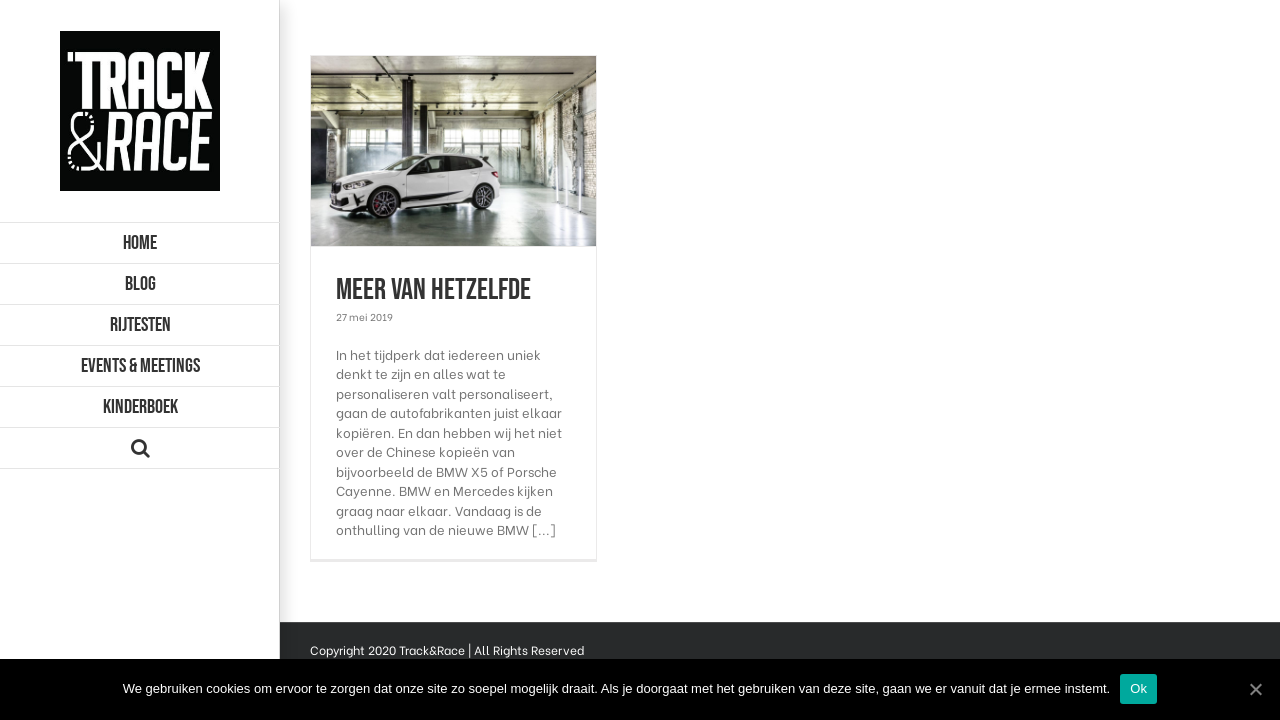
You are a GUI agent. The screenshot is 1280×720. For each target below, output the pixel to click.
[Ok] (1255, 689)
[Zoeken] (140, 448)
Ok (1138, 688)
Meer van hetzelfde (433, 290)
